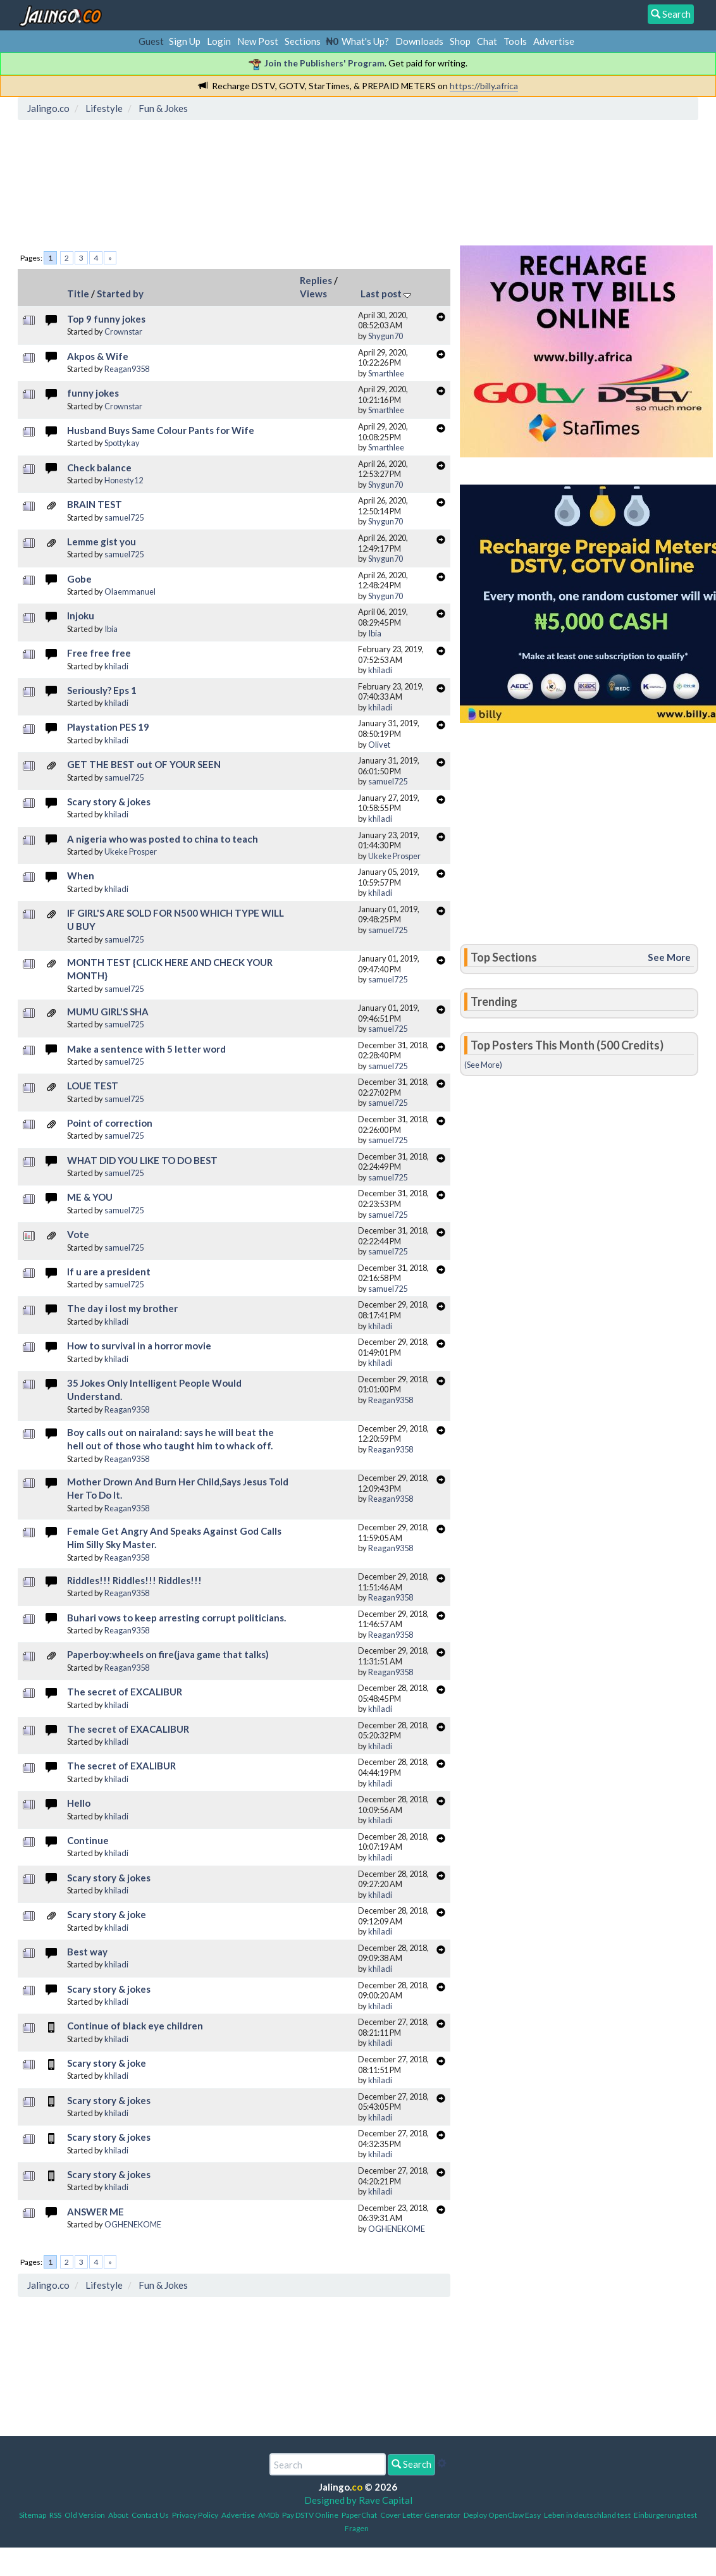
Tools (515, 41)
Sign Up (185, 41)
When (80, 875)
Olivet (379, 745)
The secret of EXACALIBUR (128, 1729)
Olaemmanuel (130, 591)
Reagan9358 (126, 369)
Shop (460, 41)
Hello (78, 1803)
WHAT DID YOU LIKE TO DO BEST (142, 1160)
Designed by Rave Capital (358, 2500)
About (118, 2515)
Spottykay (122, 443)
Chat (487, 41)
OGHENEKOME (132, 2224)
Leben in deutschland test (587, 2515)
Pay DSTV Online (310, 2515)
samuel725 (124, 517)
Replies (316, 280)
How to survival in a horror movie (139, 1345)
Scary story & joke (106, 1914)
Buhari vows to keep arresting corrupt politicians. (176, 1617)
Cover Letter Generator (420, 2515)
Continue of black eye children (135, 2025)
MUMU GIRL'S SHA (108, 1011)
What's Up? (365, 41)
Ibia (111, 629)
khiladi (116, 666)
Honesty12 (123, 480)
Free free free (99, 653)
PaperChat (359, 2515)
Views (313, 293)
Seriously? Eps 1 (102, 690)
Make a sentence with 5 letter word (146, 1049)
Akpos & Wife (97, 356)
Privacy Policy (195, 2515)
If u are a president (109, 1271)
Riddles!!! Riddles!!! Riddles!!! (134, 1580)
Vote (78, 1234)
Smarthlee (386, 373)
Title (78, 293)
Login (219, 41)
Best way (87, 1951)
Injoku (80, 615)
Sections (303, 41)
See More (669, 957)
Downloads (419, 41)
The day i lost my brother (122, 1308)
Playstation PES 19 (108, 727)
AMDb (268, 2515)
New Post (257, 41)
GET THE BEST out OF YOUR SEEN (144, 764)
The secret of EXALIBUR (121, 1765)
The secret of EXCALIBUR (124, 1691)
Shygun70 (385, 336)
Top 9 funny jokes (106, 319)
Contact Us (150, 2515)
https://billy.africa (484, 85)
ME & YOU (90, 1197)
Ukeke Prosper (130, 851)
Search (411, 2464)
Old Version (85, 2515)
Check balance (99, 467)
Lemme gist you (101, 541)
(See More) (483, 1065)
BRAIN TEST (94, 504)
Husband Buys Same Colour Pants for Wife (160, 430)
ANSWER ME (95, 2211)
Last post (386, 293)
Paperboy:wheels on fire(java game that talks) (168, 1654)
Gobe (79, 579)
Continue (88, 1840)
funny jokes (93, 393)
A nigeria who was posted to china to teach (162, 839)
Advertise (553, 41)
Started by (120, 293)
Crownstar (123, 331)
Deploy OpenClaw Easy (502, 2515)
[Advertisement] (252, 180)
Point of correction (109, 1123)
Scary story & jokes (109, 801)
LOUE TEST (92, 1085)
